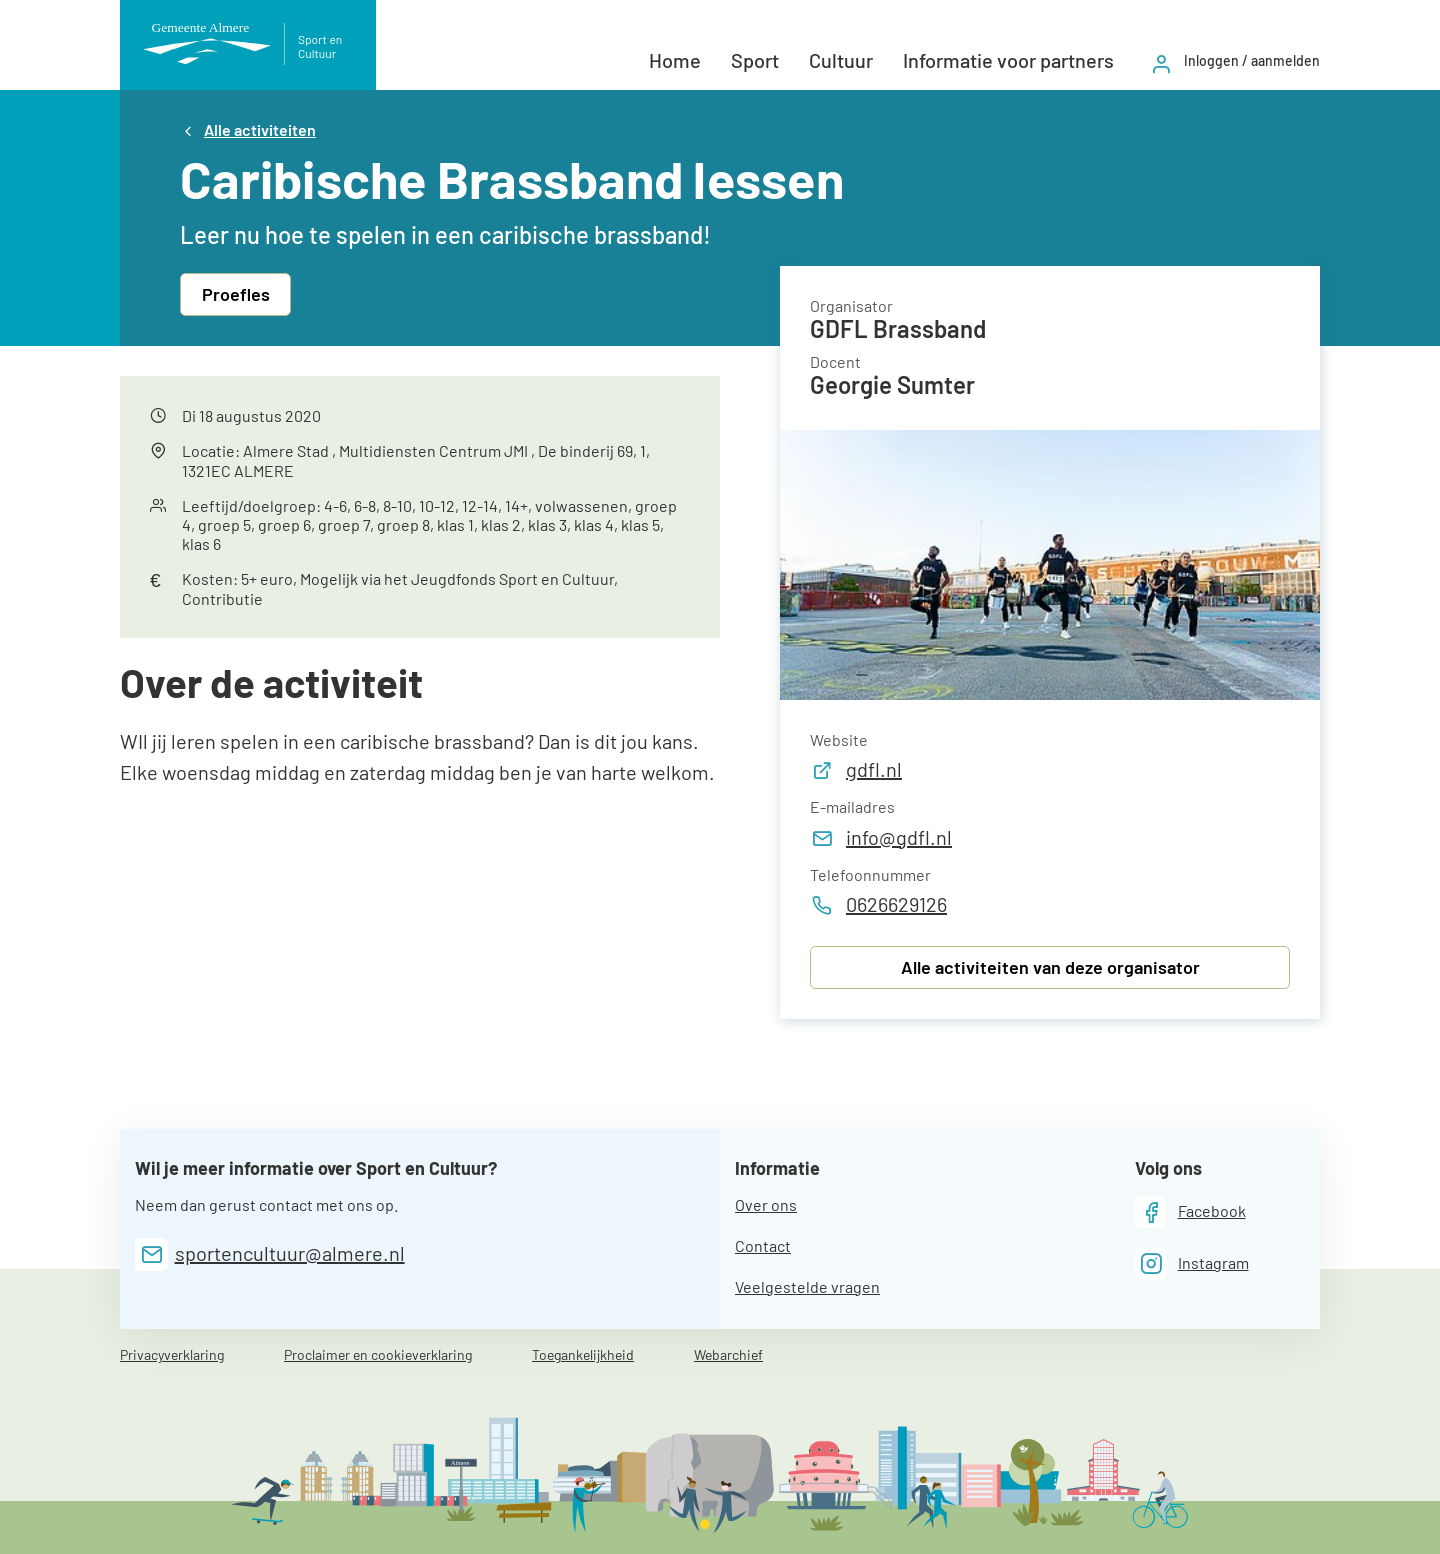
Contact (763, 1245)
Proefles (236, 294)
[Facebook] (1190, 1212)
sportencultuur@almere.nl (290, 1253)
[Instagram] (1192, 1263)
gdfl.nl (856, 769)
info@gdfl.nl (881, 837)
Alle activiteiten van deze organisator (1050, 967)
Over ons (766, 1204)
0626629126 (878, 904)
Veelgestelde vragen (807, 1286)
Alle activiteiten (260, 129)
